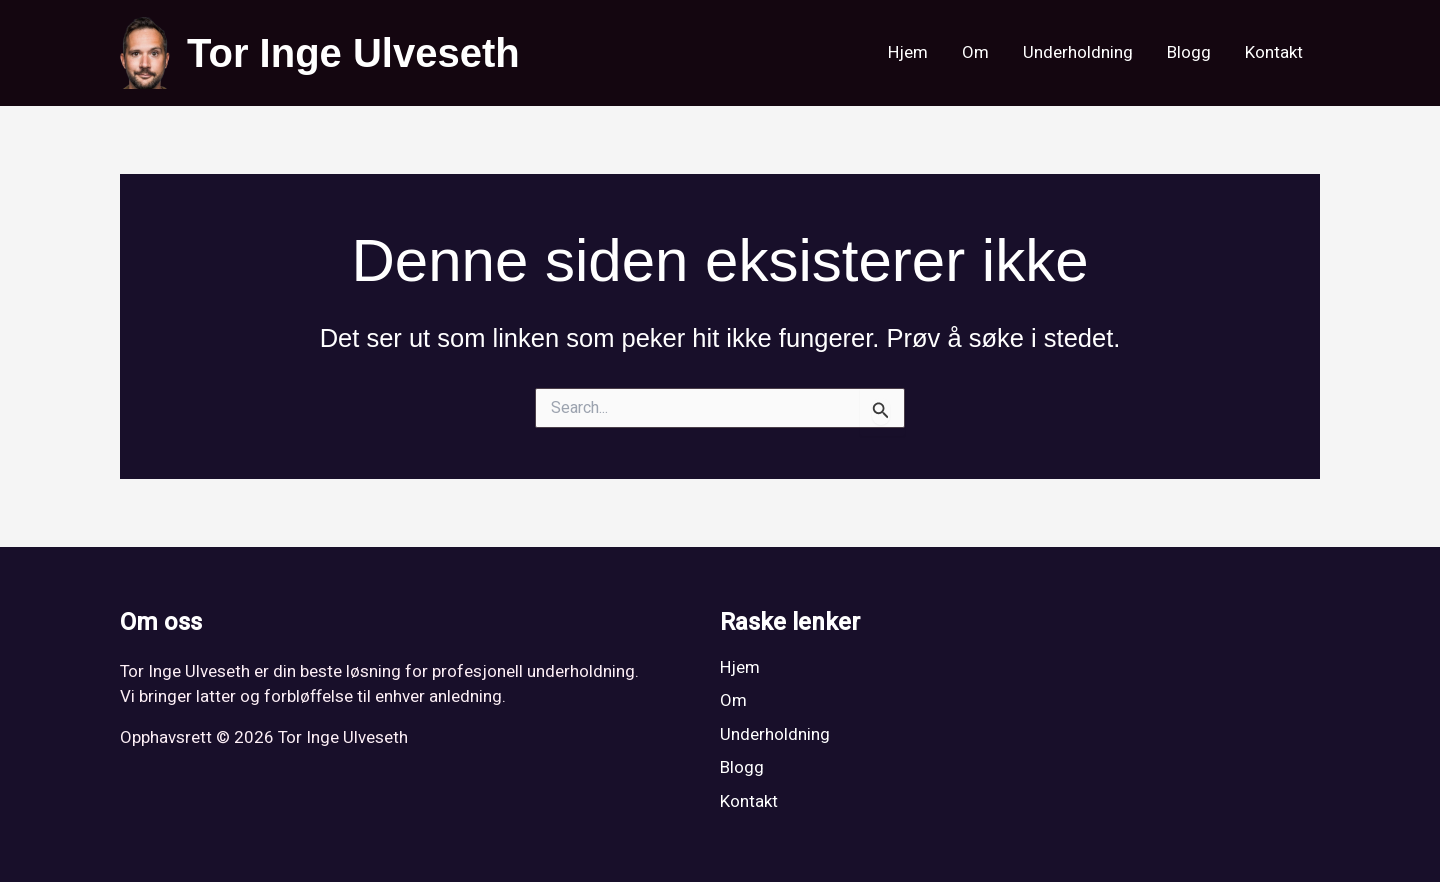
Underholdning (1078, 52)
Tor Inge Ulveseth (353, 53)
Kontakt (1274, 52)
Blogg (1189, 52)
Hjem (908, 52)
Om (975, 52)
